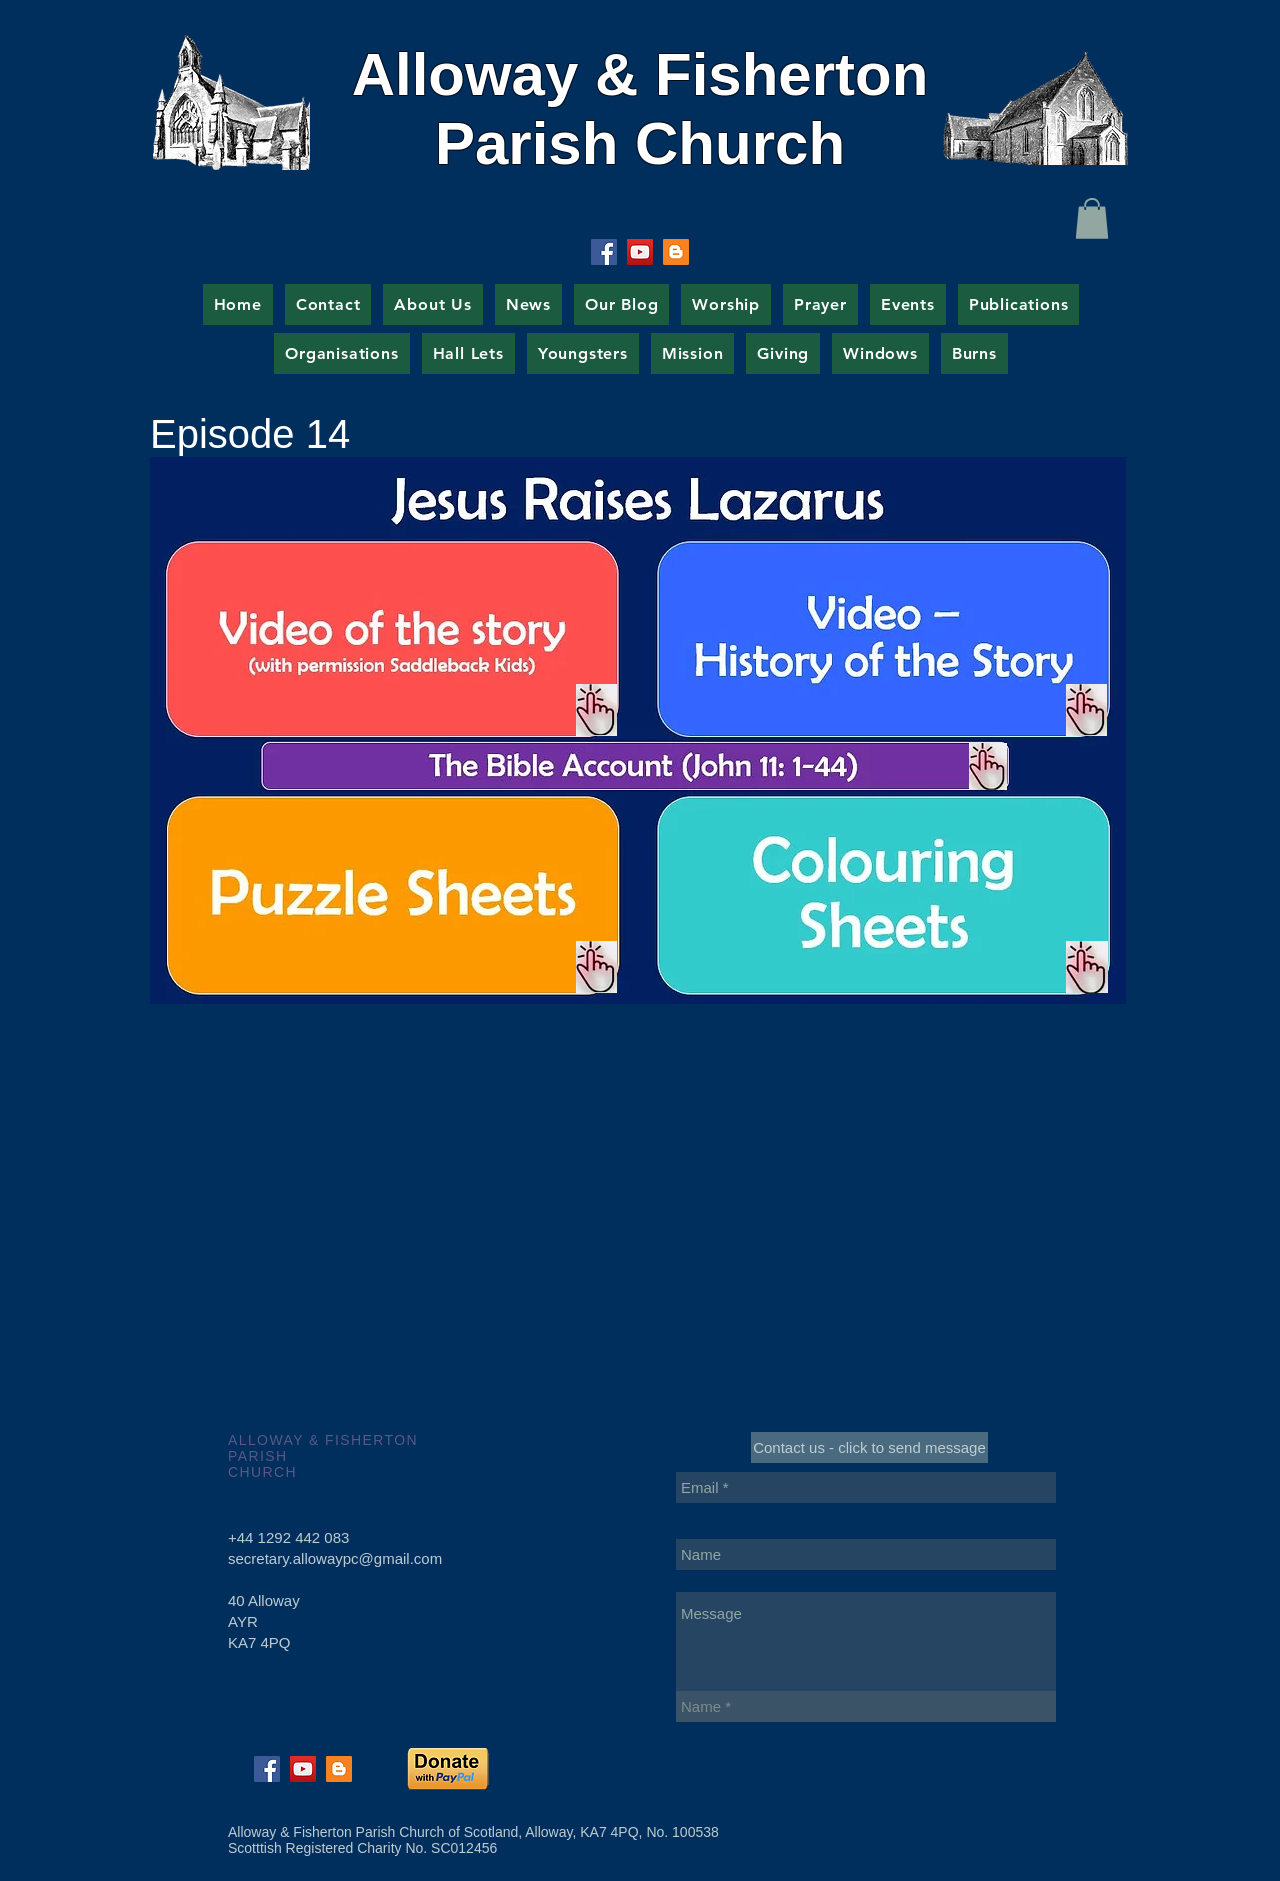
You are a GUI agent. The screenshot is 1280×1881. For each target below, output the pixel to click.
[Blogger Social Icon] (676, 252)
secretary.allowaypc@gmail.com (335, 1558)
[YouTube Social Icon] (640, 252)
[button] (1092, 218)
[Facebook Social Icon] (604, 252)
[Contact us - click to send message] (869, 1447)
